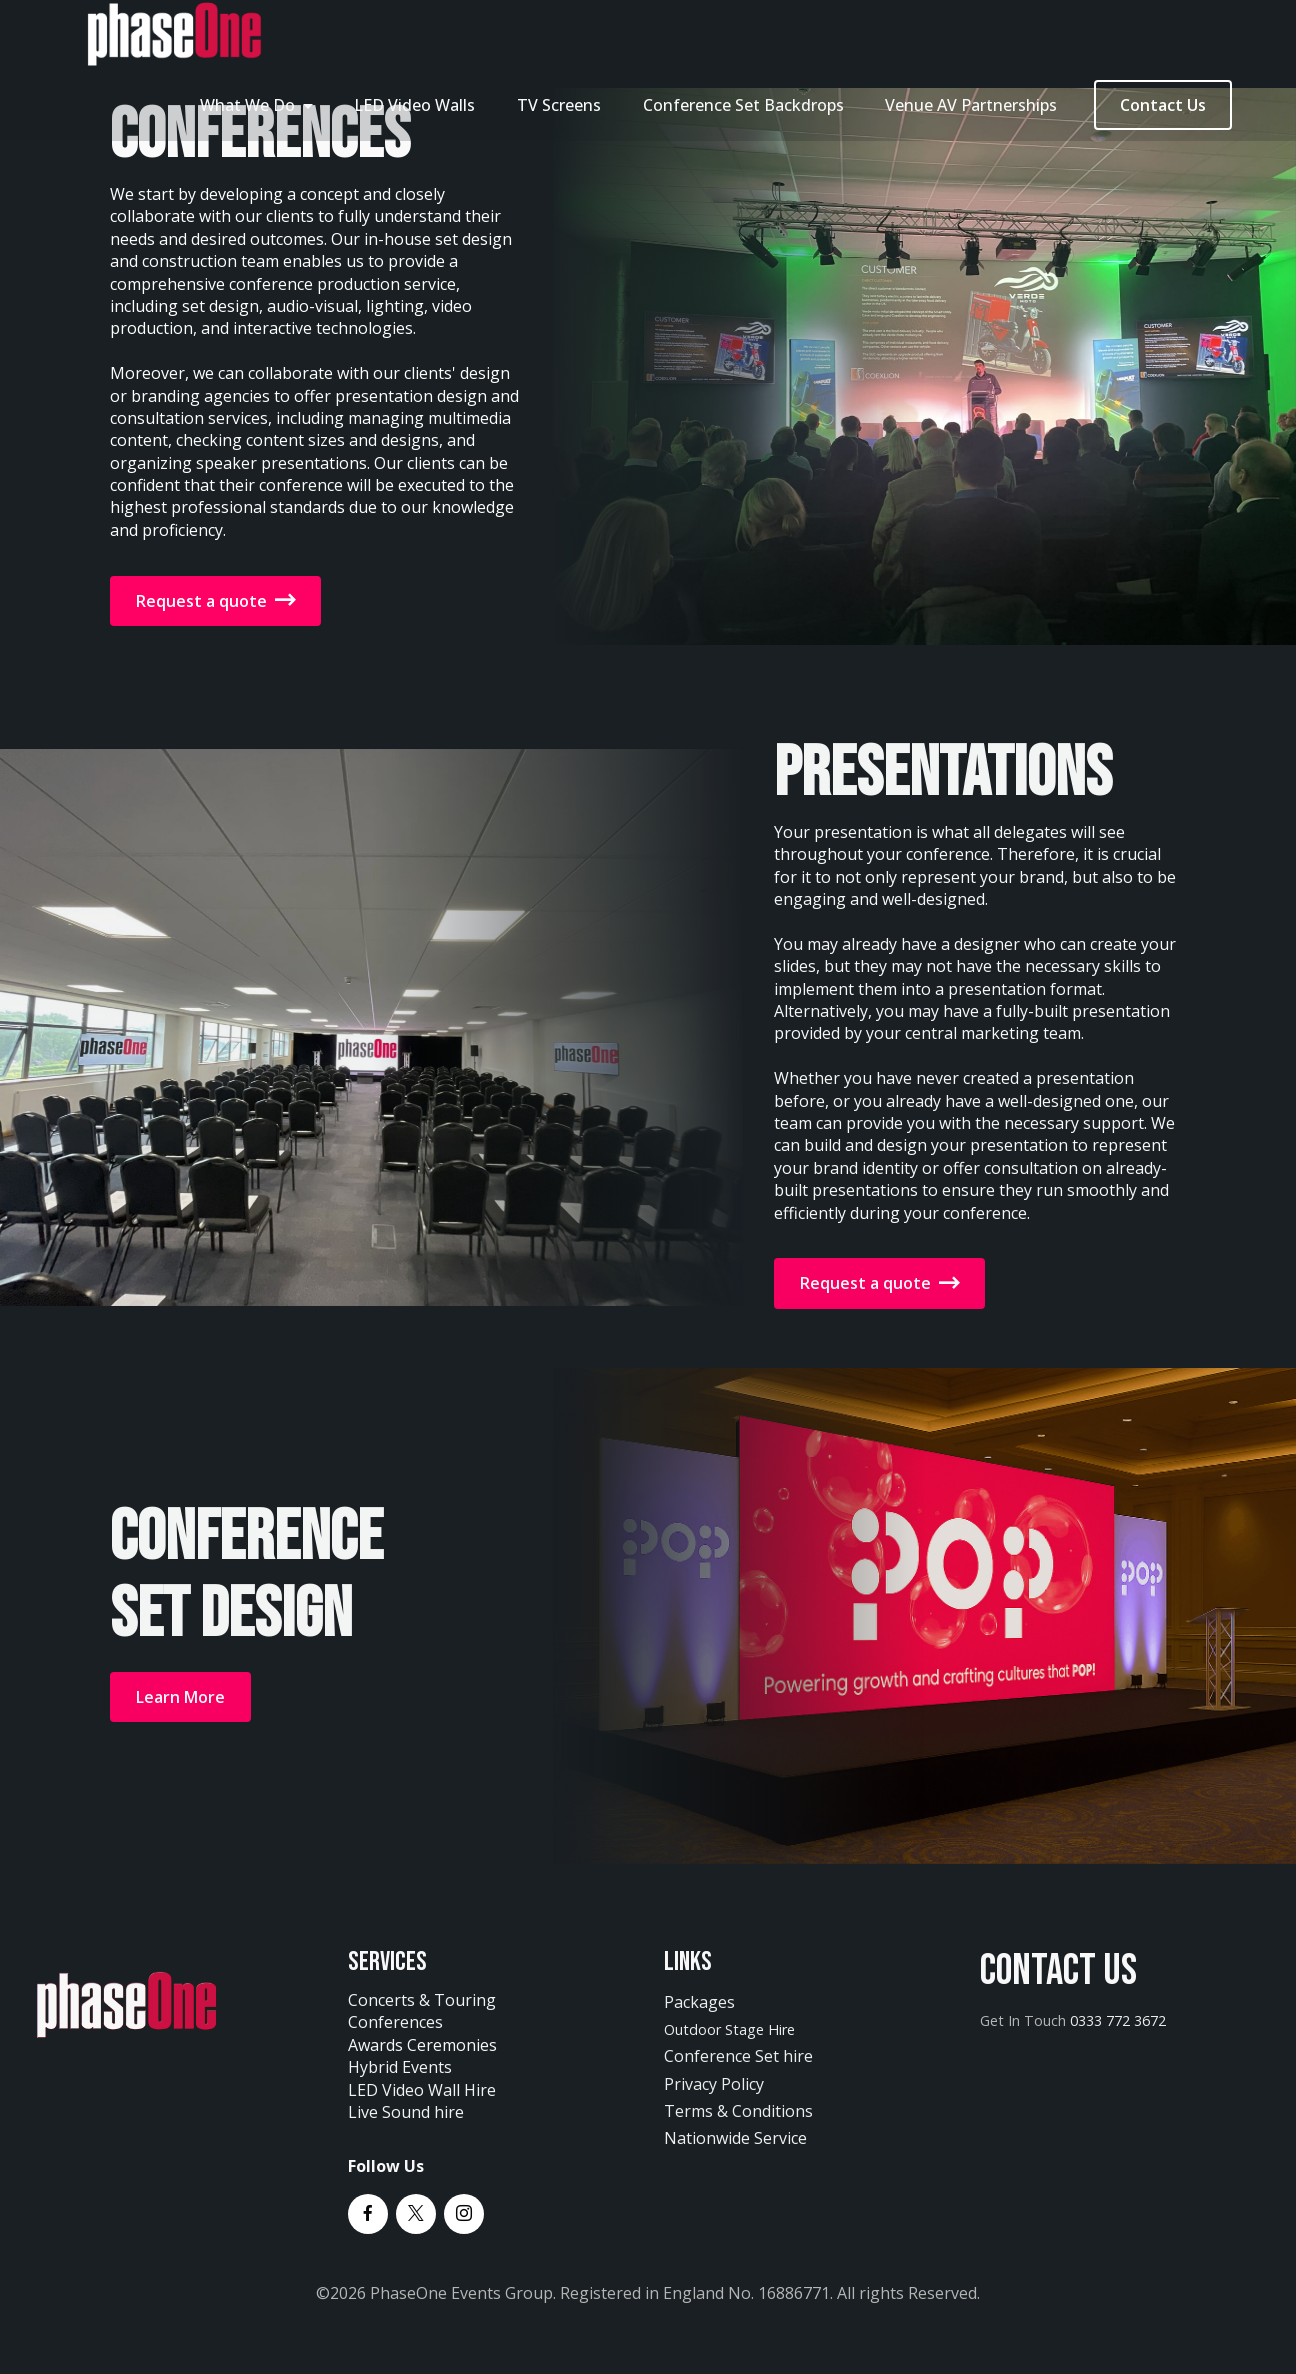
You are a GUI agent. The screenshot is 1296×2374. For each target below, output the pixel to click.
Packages (699, 2002)
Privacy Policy (714, 2084)
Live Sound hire (406, 2112)
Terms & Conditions (738, 2111)
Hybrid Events (400, 2067)
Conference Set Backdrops (743, 105)
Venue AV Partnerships (971, 105)
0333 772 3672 (1118, 2020)
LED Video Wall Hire (422, 2090)
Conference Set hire (738, 2056)
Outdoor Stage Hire (729, 2029)
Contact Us (1163, 105)
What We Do (247, 105)
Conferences (397, 2022)
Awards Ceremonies (422, 2045)
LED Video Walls (414, 105)
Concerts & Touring (422, 2000)
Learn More (180, 1697)
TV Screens (559, 105)
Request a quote (215, 601)
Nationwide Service (735, 2138)
